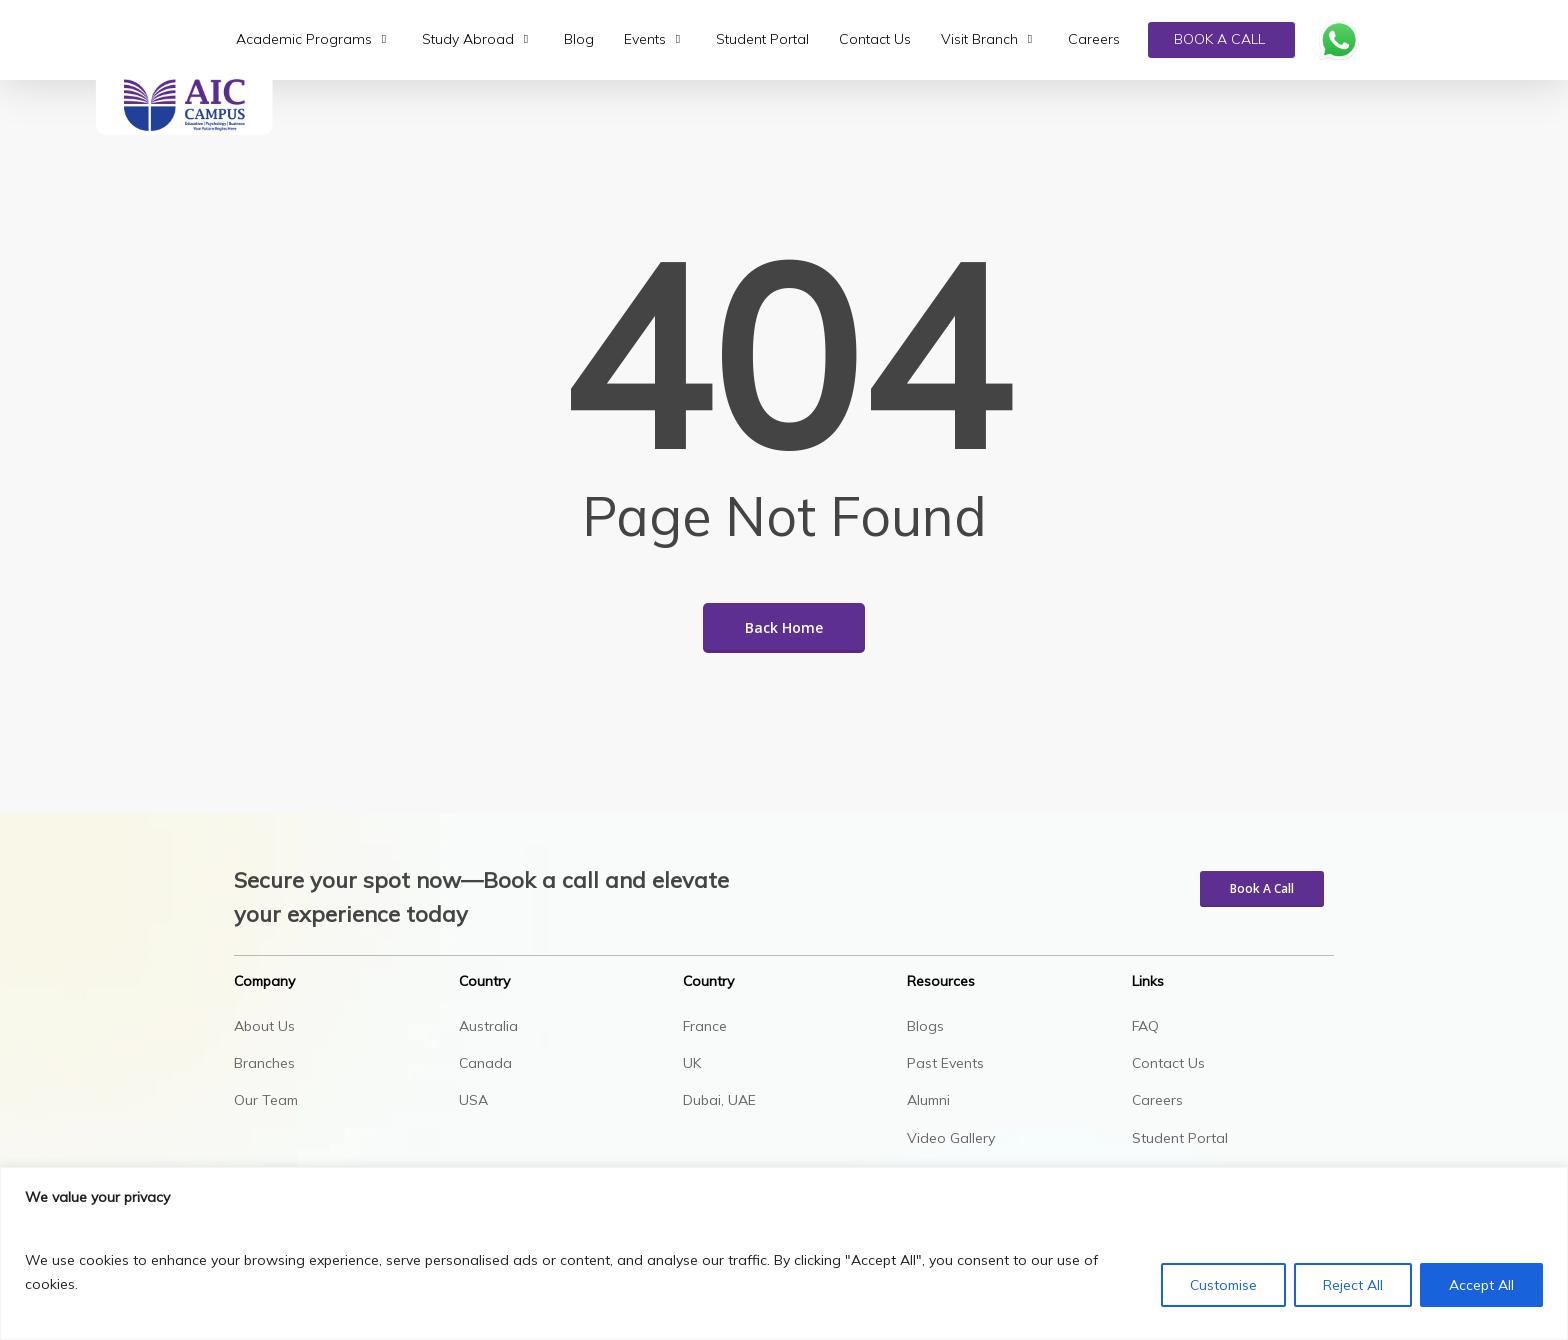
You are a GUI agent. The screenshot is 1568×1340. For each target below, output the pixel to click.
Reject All (1353, 1285)
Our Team (266, 1100)
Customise (1223, 1285)
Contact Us (1168, 1063)
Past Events (945, 1063)
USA (473, 1100)
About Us (264, 1026)
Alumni (928, 1100)
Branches (264, 1063)
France (705, 1026)
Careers (1157, 1100)
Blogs (925, 1026)
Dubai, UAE (719, 1100)
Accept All (1481, 1285)
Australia (488, 1026)
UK (692, 1063)
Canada (485, 1063)
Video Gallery (951, 1138)
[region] (784, 1253)
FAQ (1145, 1026)
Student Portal (1180, 1138)
